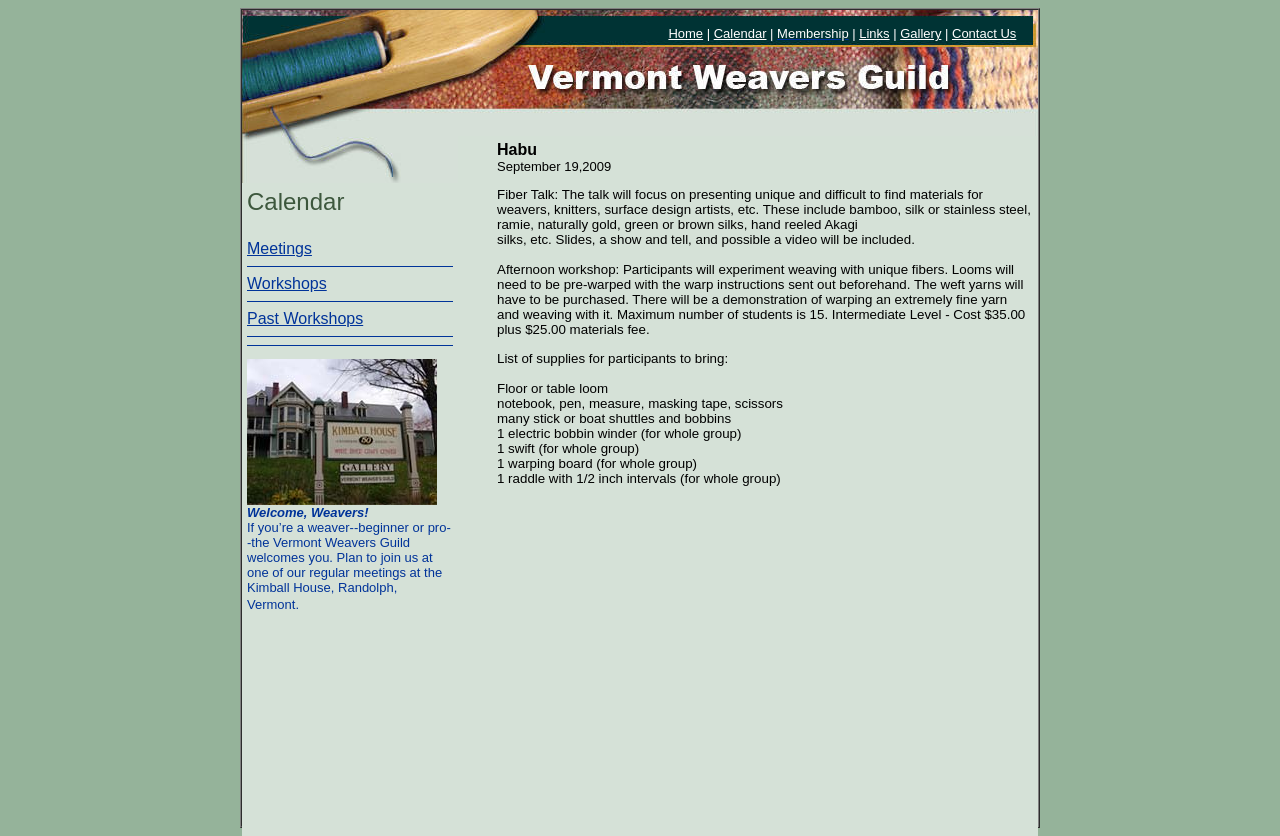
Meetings (279, 248)
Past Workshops (305, 318)
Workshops (287, 283)
